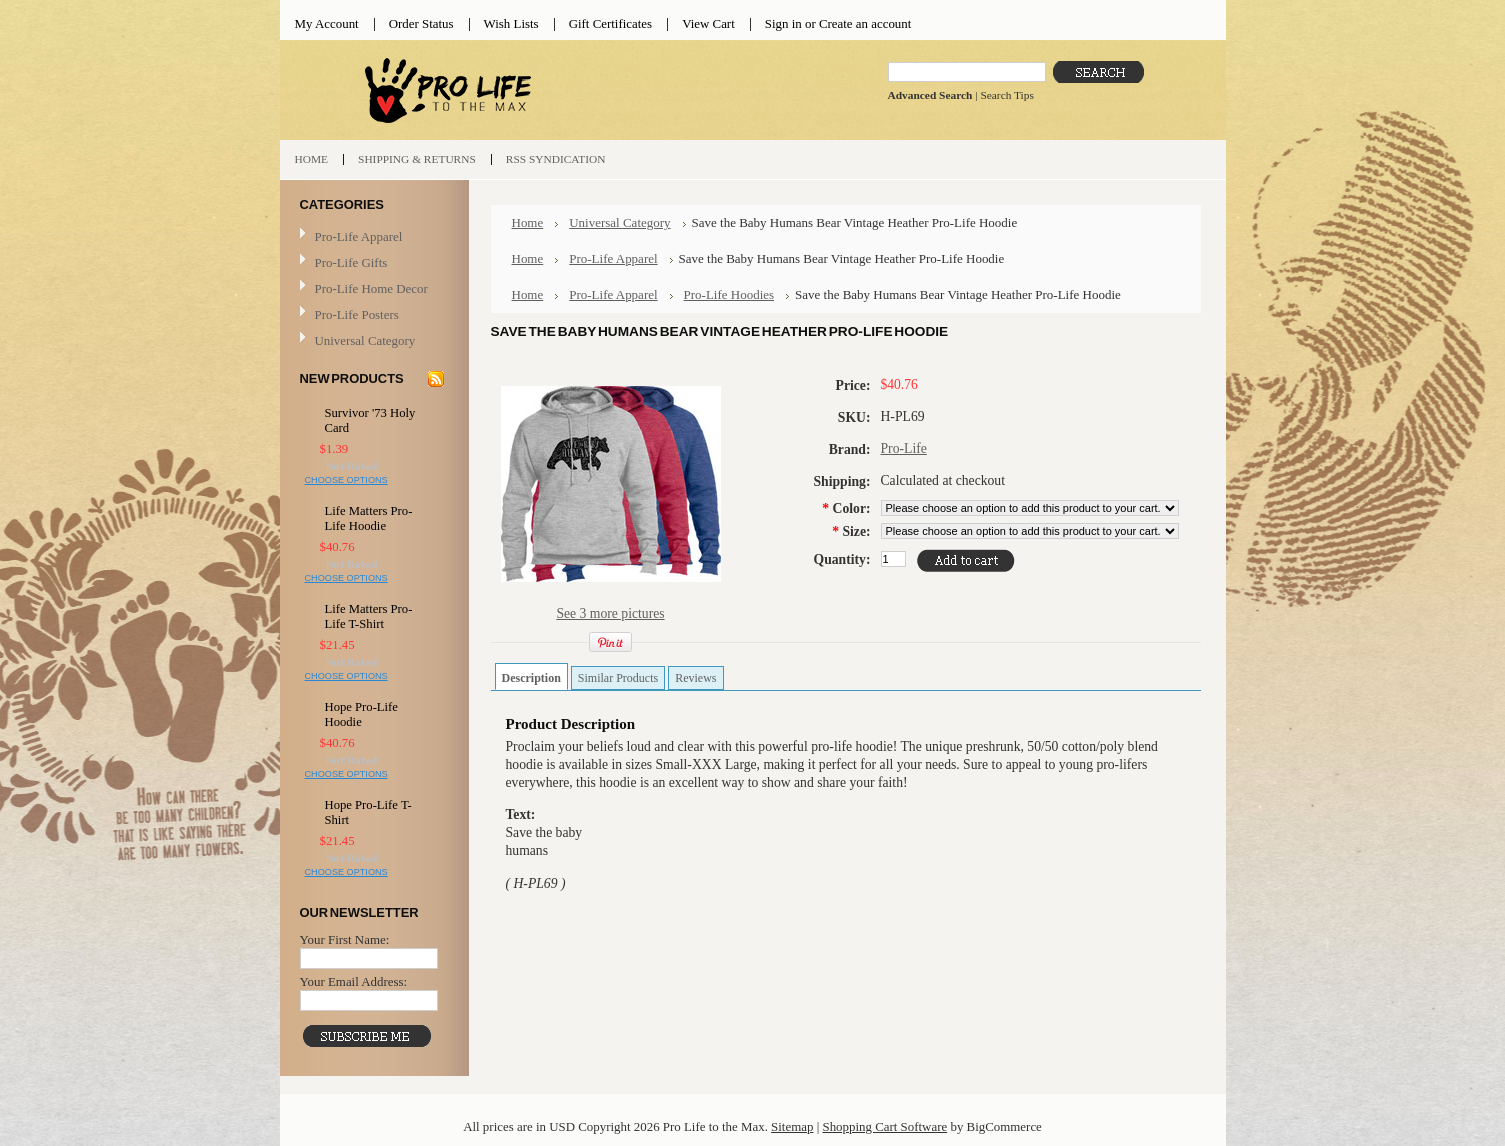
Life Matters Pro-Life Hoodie (369, 518)
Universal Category (365, 340)
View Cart (708, 23)
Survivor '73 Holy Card (370, 420)
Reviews (695, 678)
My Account (327, 23)
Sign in (783, 23)
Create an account (865, 23)
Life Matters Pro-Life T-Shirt (369, 616)
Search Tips (1006, 95)
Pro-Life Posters (357, 314)
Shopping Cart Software (884, 1126)
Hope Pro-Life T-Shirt (368, 812)
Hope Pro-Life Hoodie (361, 714)
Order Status (421, 23)
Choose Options (346, 480)
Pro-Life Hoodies (729, 294)
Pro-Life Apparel (372, 237)
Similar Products (618, 678)
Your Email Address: (354, 981)
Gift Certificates (611, 23)
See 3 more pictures (610, 613)
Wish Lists (511, 23)
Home (528, 222)
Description (531, 678)
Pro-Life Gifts (372, 263)
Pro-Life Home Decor (372, 289)
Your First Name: (345, 939)
